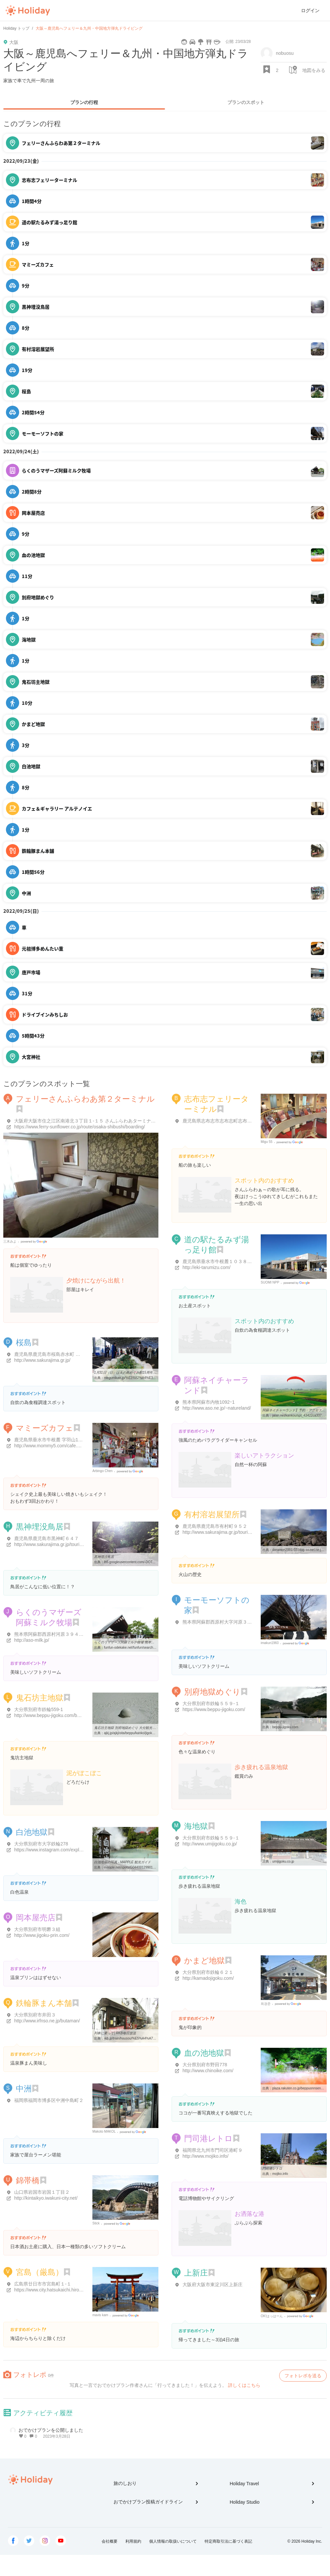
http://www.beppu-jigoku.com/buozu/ (51, 1715)
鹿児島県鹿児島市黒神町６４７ (46, 1538)
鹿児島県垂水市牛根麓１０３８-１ (217, 1261)
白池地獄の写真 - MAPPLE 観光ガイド (122, 1862)
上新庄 (196, 2272)
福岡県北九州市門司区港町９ (212, 2150)
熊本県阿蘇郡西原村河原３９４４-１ (52, 1634)
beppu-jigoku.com (285, 1727)
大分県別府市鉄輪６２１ (207, 1972)
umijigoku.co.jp (283, 1861)
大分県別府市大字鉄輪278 (41, 1843)
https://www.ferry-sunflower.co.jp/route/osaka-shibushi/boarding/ (79, 1126)
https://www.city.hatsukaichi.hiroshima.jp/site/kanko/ (67, 2289)
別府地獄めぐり (212, 1691)
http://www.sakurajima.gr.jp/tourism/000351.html (231, 1532)
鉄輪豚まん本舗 (44, 2003)
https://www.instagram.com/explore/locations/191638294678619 (79, 1849)
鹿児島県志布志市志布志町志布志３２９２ (226, 1120)
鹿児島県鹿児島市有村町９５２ (214, 1526)
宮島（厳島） (39, 2272)
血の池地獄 (204, 2052)
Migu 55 (267, 1142)
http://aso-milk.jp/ (31, 1640)
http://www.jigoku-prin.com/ (41, 1935)
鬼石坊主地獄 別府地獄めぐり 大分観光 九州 (126, 1728)
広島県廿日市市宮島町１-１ (42, 2283)
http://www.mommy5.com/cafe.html (50, 1445)
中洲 (24, 2088)
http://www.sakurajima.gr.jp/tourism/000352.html (63, 1544)
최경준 (266, 2004)
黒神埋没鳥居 (39, 1526)
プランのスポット (245, 102)
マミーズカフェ (44, 1428)
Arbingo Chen (102, 1471)
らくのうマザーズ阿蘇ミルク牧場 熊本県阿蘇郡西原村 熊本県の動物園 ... (148, 1642)
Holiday (27, 10)
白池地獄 (32, 1832)
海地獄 (196, 1826)
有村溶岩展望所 (212, 1514)
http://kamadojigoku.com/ (208, 1978)
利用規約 (133, 2541)
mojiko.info (280, 2174)
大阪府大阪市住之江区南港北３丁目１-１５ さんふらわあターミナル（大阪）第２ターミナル (110, 1120)
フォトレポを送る (302, 2375)
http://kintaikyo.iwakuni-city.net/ (46, 2198)
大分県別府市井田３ (35, 2014)
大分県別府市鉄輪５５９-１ (211, 1703)
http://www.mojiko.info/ (205, 2156)
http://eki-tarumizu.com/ (206, 1267)
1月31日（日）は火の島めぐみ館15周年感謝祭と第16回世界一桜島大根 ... (148, 1372)
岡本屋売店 (35, 1917)
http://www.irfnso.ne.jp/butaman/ (47, 2020)
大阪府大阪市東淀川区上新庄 (212, 2284)
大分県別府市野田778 (204, 2064)
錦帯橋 (28, 2180)
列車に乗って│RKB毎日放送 (115, 2033)
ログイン (310, 10)
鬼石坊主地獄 (39, 1697)
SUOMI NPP (270, 1282)
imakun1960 (270, 1643)
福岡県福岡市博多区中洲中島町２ (48, 2100)
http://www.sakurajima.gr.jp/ (42, 1360)
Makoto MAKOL (104, 2131)
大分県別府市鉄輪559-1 (38, 1709)
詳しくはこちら (244, 2385)
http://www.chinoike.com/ (207, 2070)
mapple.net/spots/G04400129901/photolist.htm (138, 1867)
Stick (96, 2223)
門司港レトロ (208, 2138)
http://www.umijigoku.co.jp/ (209, 1843)
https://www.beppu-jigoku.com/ (213, 1709)
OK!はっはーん (272, 2316)
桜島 (24, 1342)
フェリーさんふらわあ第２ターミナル (85, 1098)
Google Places (35, 1241)
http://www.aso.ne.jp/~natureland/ (216, 1408)
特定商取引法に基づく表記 (228, 2541)
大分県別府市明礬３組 (37, 1929)
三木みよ (9, 1241)
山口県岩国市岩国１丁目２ (42, 2192)
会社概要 (109, 2541)
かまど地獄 (204, 1960)
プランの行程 (84, 102)
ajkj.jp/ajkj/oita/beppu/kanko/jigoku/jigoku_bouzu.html (143, 1733)
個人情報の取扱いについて (173, 2541)
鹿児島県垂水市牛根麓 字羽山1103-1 (52, 1439)
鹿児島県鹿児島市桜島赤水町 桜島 (49, 1354)
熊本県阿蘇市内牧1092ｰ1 (208, 1402)
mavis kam (100, 2315)
